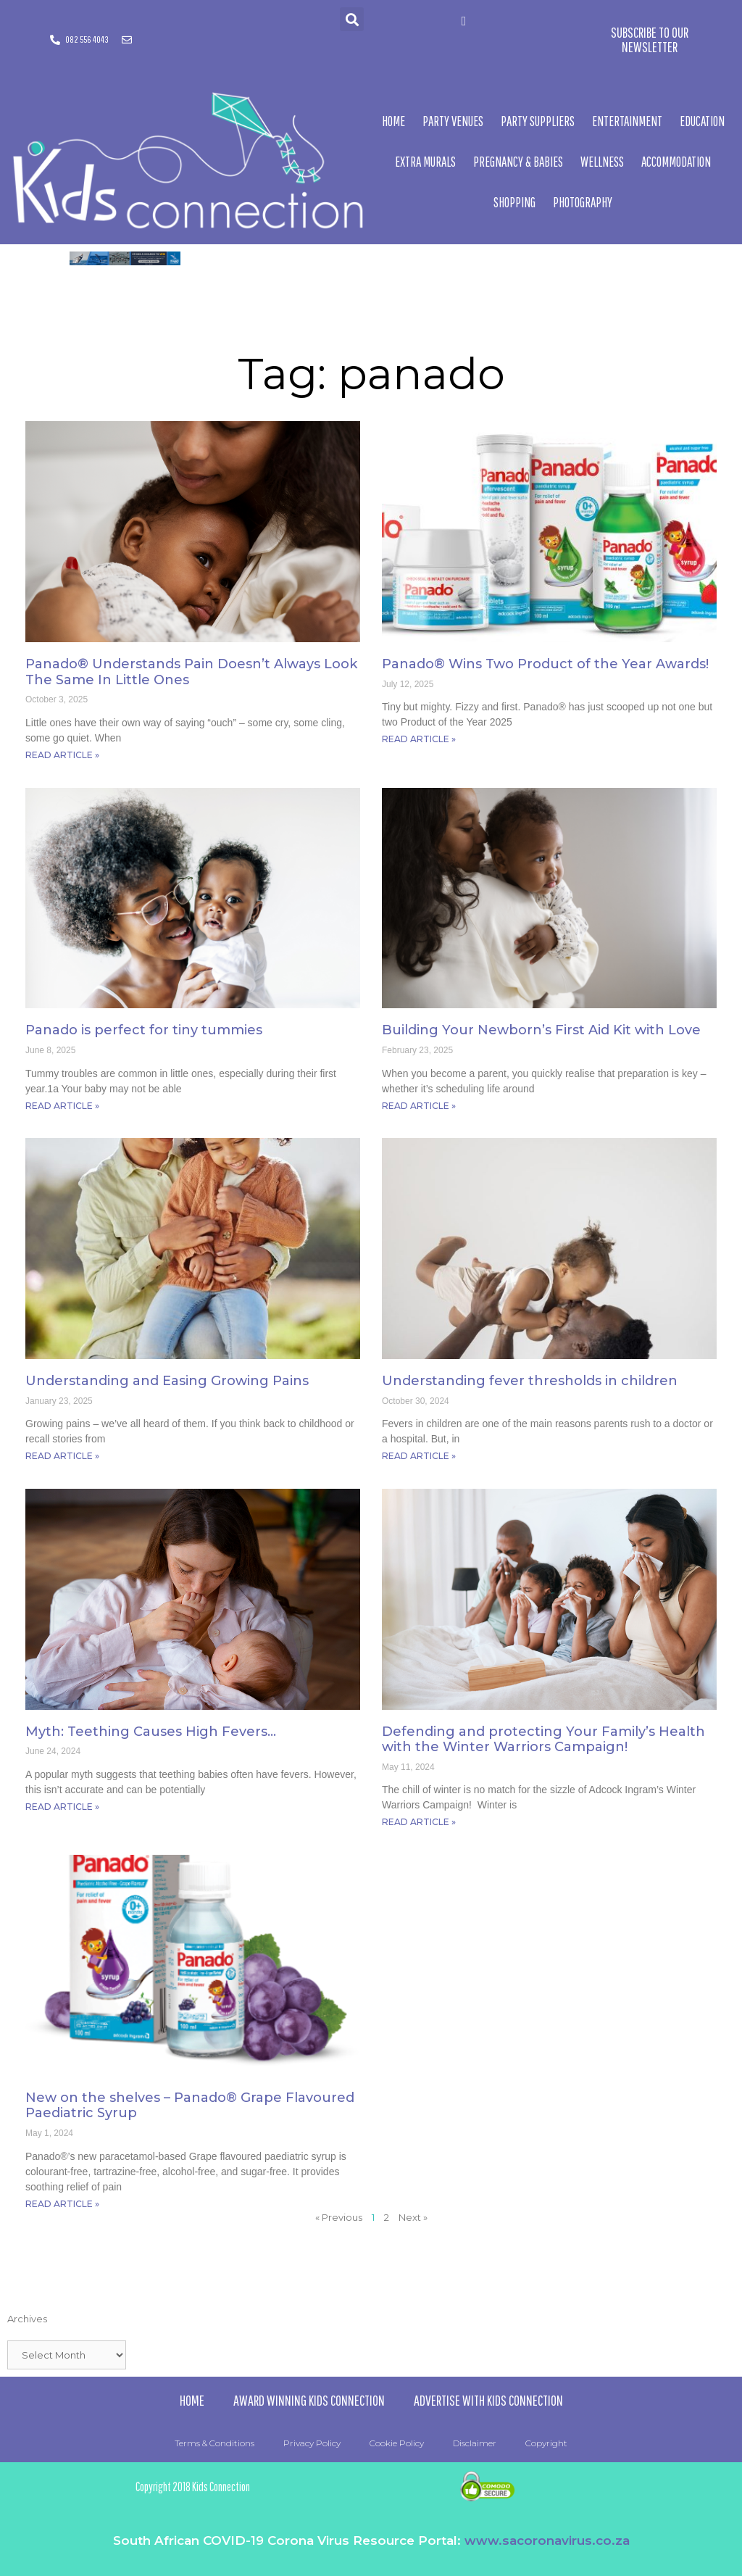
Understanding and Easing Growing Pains (167, 1381)
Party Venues (452, 121)
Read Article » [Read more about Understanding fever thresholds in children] (419, 1455)
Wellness (602, 162)
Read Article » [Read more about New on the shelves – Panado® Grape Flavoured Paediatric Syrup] (62, 2203)
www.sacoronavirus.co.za (547, 2540)
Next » (413, 2217)
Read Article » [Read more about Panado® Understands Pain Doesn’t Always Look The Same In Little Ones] (62, 754)
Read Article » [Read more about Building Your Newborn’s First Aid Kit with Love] (419, 1105)
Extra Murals (425, 162)
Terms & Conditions (214, 2443)
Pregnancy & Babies (518, 162)
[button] (352, 19)
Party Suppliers (538, 121)
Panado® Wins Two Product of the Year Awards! (545, 664)
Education (702, 121)
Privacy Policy (312, 2443)
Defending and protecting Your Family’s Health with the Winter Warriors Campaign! (543, 1740)
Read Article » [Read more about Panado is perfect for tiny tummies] (62, 1105)
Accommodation (676, 162)
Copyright (546, 2443)
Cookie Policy (397, 2443)
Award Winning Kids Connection (309, 2400)
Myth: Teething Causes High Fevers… (150, 1732)
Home (393, 121)
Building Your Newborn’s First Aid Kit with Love (541, 1030)
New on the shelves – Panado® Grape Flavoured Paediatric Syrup (189, 2106)
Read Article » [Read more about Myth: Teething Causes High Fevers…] (62, 1806)
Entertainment (627, 121)
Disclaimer (474, 2443)
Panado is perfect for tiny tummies (143, 1030)
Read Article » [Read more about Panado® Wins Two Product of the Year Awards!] (419, 739)
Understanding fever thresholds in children (530, 1381)
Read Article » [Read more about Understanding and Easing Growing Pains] (62, 1455)
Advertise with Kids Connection (488, 2400)
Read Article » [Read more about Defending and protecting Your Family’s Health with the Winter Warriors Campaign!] (419, 1821)
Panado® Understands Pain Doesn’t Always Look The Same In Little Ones (191, 672)
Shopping (514, 202)
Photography (582, 202)
